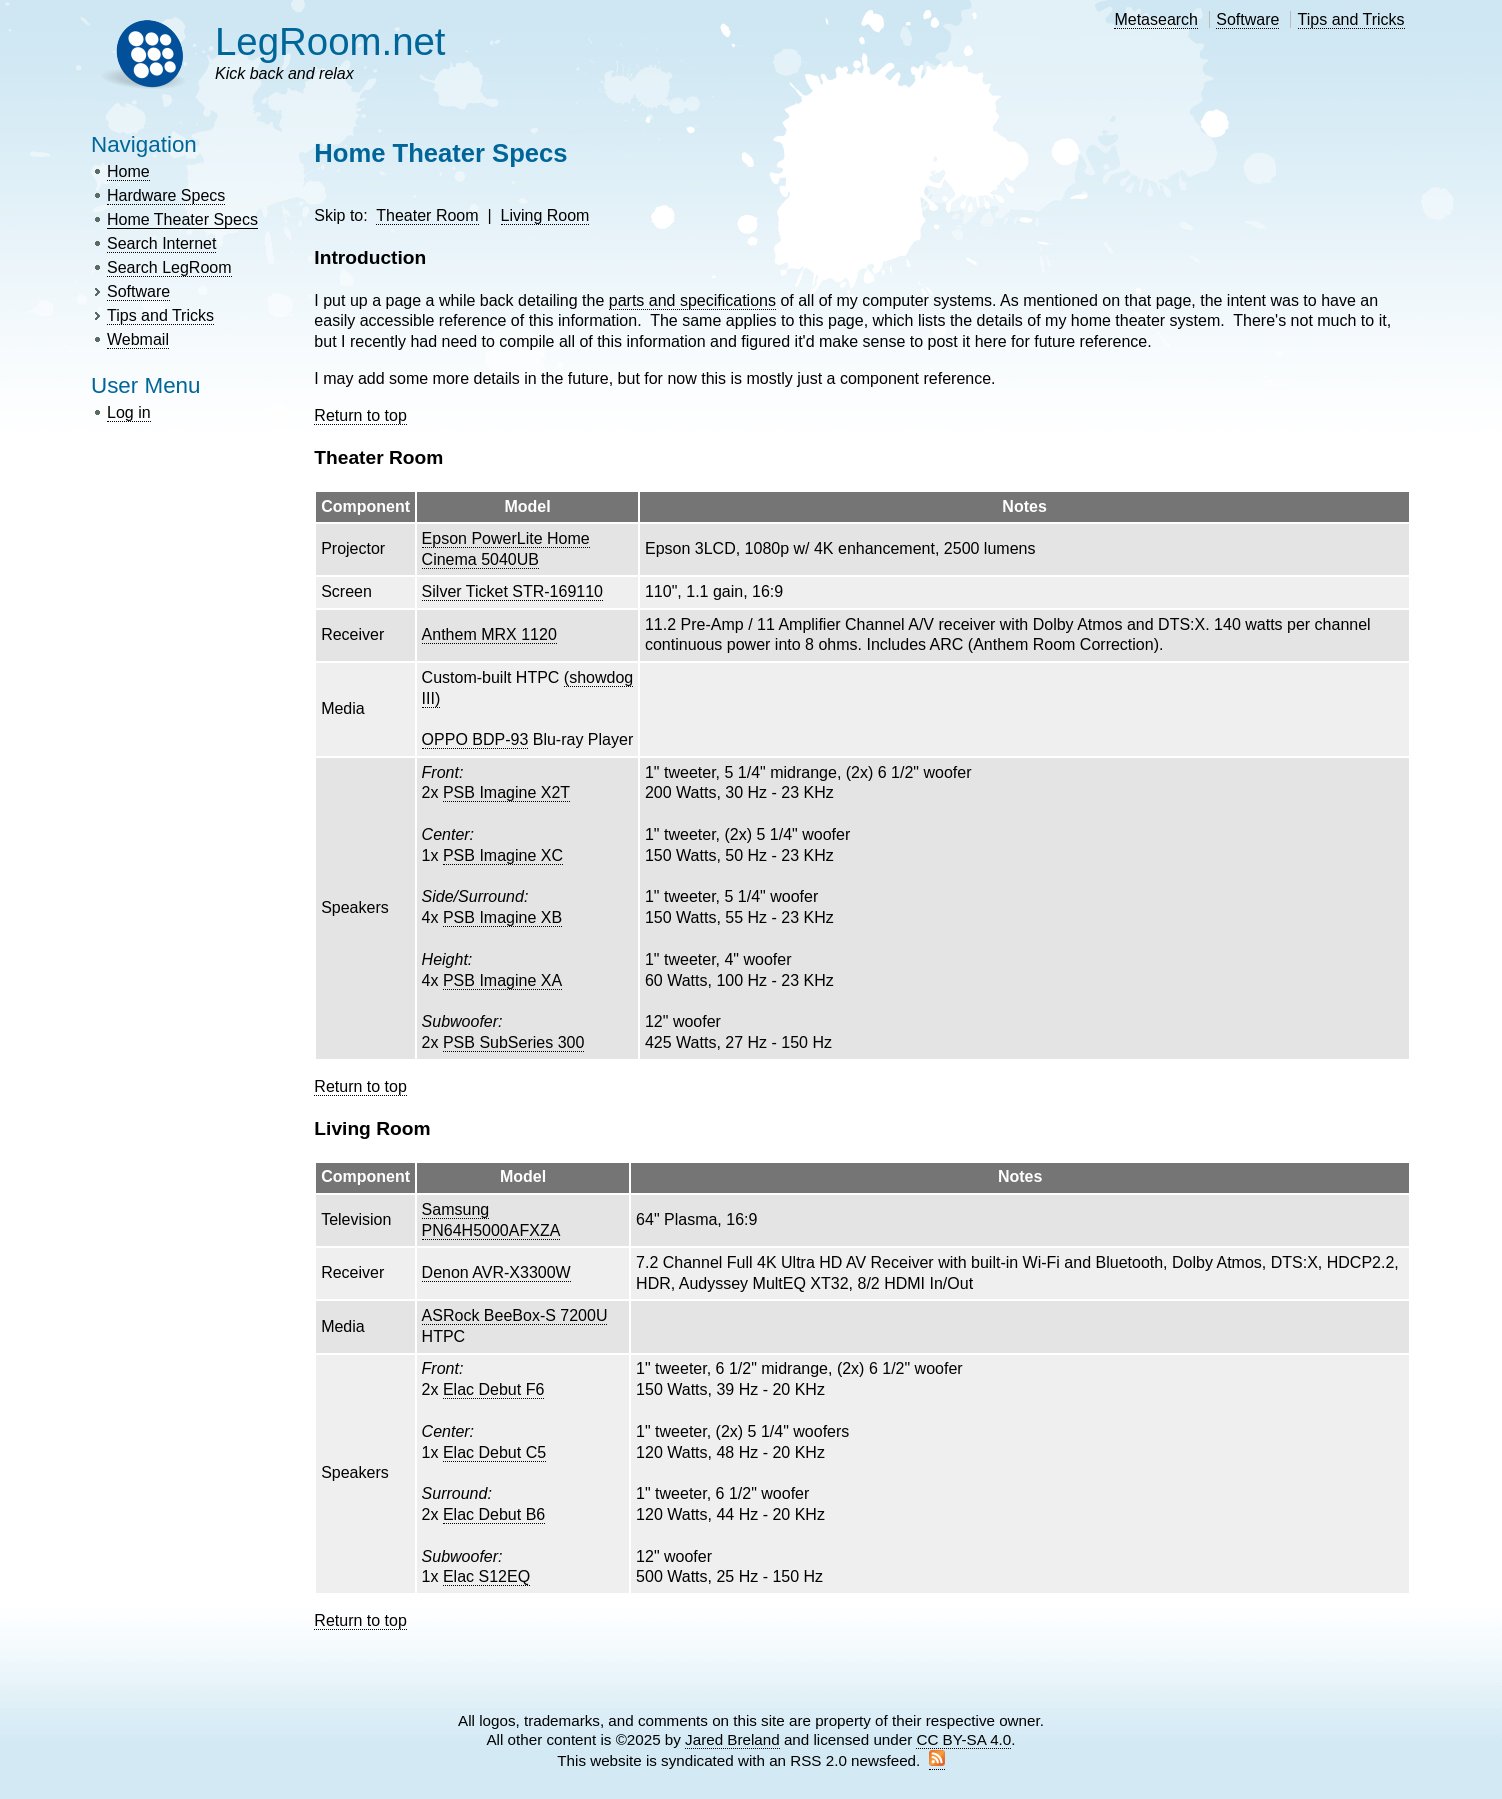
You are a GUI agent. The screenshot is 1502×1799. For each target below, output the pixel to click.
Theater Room (427, 215)
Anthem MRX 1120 (489, 634)
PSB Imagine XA (502, 980)
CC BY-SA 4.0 (963, 1739)
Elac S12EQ (486, 1576)
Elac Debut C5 (494, 1452)
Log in (129, 412)
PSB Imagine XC (503, 855)
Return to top (360, 415)
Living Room (545, 215)
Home (128, 171)
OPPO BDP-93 (475, 739)
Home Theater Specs (182, 219)
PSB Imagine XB (502, 917)
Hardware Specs (166, 195)
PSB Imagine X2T (506, 792)
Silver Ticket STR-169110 (512, 591)
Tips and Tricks (1351, 19)
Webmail (138, 339)
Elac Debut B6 (494, 1514)
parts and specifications (692, 300)
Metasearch (1156, 19)
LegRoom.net (330, 41)
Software (1247, 19)
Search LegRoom (169, 267)
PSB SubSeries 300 (513, 1042)
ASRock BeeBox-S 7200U (515, 1315)
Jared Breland (732, 1739)
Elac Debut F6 (493, 1389)
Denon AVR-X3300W (496, 1272)
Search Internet (161, 243)
